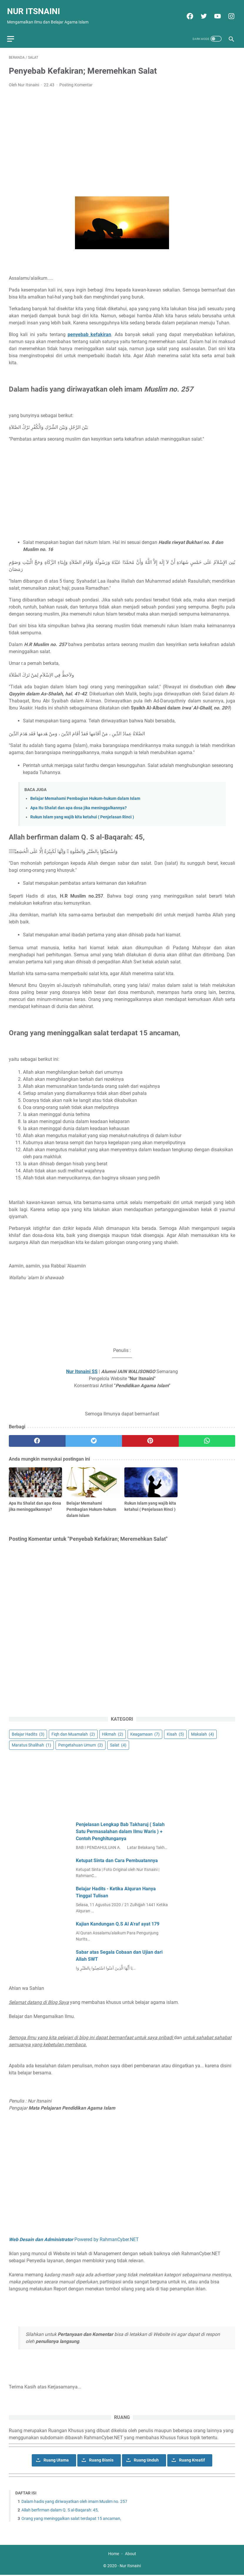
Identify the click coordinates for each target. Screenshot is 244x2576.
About (130, 2555)
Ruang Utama (56, 2459)
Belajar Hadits (28, 1733)
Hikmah (112, 1733)
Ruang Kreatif (192, 2459)
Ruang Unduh (146, 2459)
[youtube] (215, 11)
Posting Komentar (76, 80)
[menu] (16, 32)
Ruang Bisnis (101, 2459)
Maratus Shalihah (31, 1744)
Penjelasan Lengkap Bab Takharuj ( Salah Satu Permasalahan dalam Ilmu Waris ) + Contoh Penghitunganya (120, 1830)
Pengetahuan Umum (80, 1744)
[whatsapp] (207, 1436)
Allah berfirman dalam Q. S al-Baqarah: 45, (59, 2509)
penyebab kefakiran (89, 330)
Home (113, 2555)
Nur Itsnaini (35, 7)
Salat (118, 1744)
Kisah (175, 1733)
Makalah (202, 1733)
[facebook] (187, 11)
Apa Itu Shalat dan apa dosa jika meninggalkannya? (78, 803)
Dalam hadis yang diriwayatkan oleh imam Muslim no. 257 (74, 2500)
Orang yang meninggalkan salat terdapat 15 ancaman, (71, 2517)
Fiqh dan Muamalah (73, 1733)
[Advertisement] (122, 132)
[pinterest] (150, 1436)
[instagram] (229, 11)
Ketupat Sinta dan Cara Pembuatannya (117, 1859)
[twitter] (201, 11)
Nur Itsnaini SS (82, 1367)
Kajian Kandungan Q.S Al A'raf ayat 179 (117, 1923)
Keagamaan (145, 1733)
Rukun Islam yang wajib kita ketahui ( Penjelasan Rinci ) (82, 812)
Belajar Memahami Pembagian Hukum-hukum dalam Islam (85, 793)
